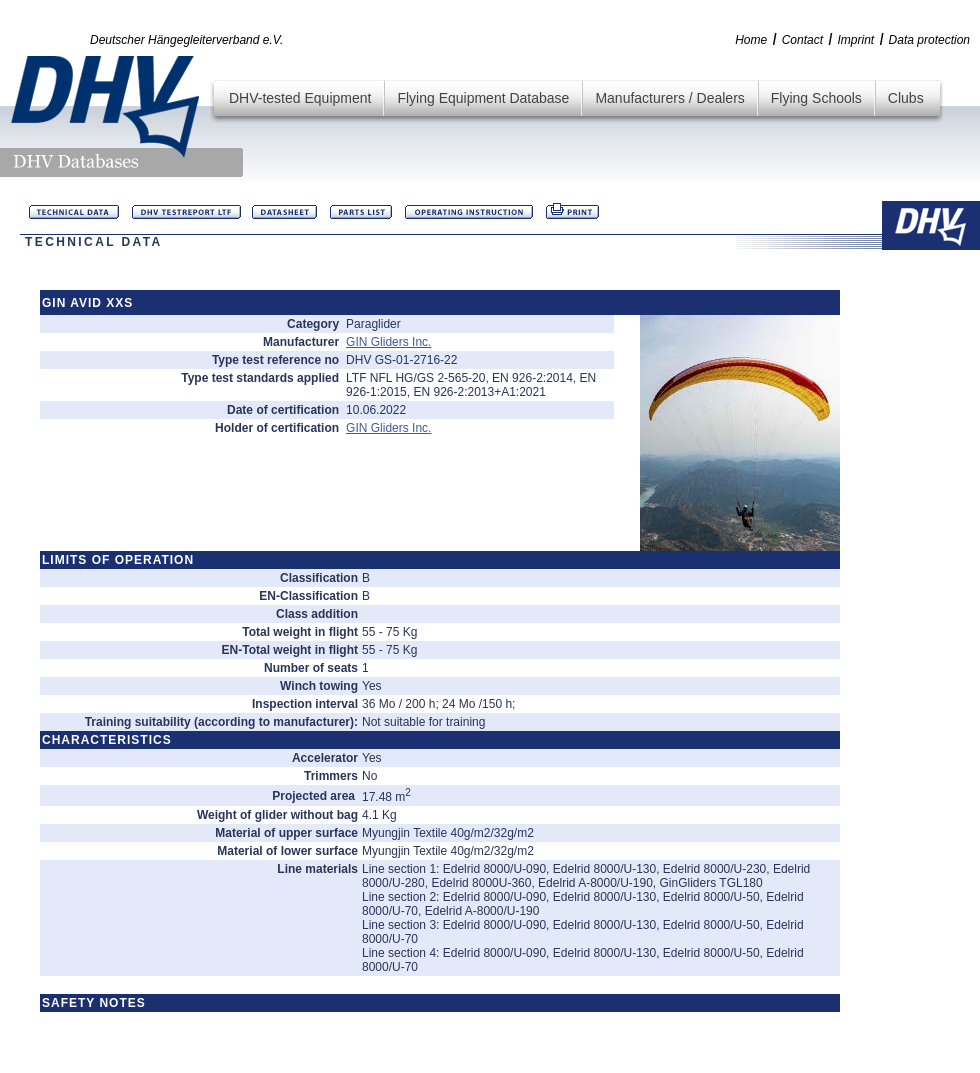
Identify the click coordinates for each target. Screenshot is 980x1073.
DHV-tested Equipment (300, 98)
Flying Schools (816, 98)
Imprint (855, 40)
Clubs (906, 98)
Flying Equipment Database (483, 98)
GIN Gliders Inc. (388, 342)
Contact (802, 40)
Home (751, 40)
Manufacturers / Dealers (669, 98)
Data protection (929, 40)
